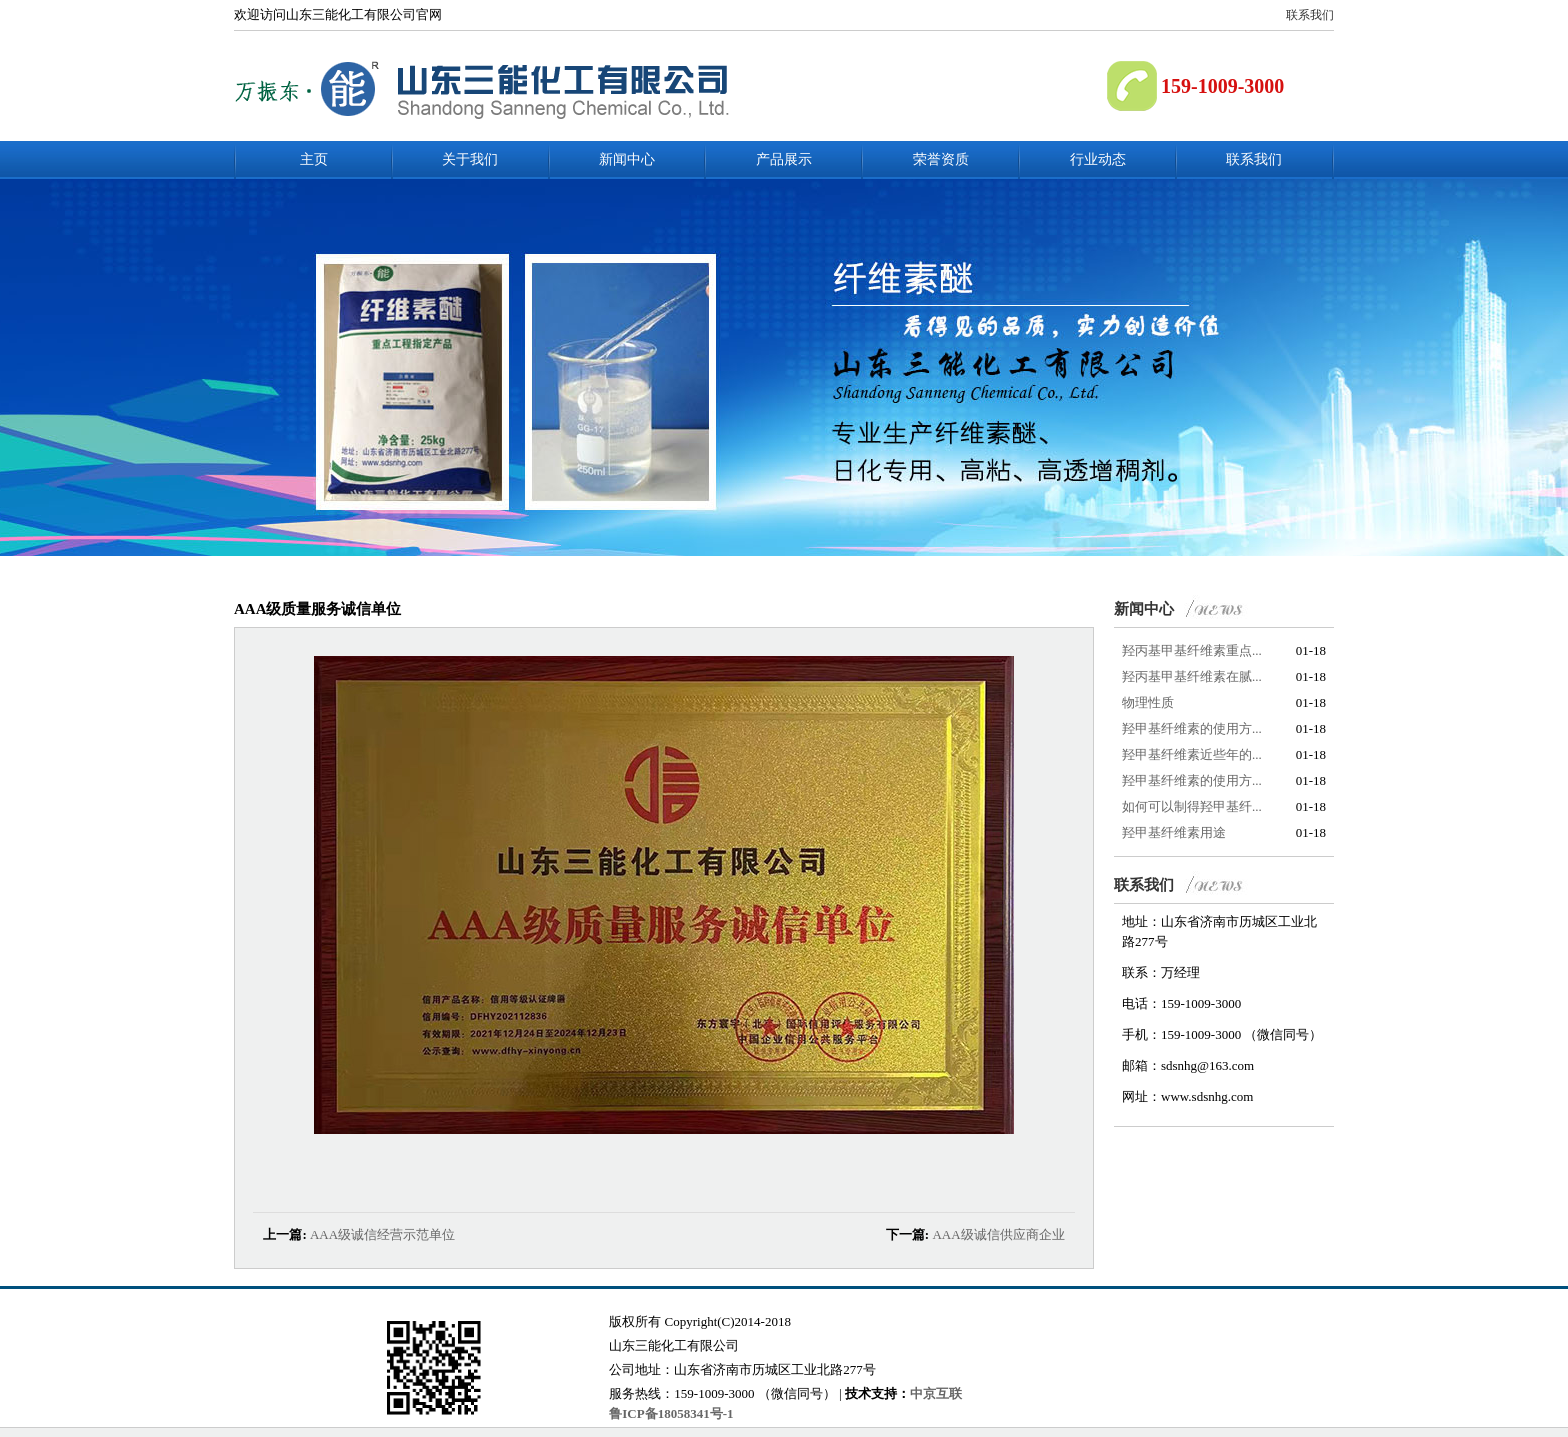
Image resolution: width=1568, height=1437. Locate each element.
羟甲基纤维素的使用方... (1192, 728)
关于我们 (470, 159)
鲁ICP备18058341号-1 (671, 1413)
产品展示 (784, 159)
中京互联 (936, 1393)
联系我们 (1310, 15)
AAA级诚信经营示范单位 (382, 1234)
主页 (314, 159)
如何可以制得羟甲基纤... (1192, 806)
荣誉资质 (941, 159)
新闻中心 (627, 159)
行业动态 (1098, 159)
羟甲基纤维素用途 (1174, 832)
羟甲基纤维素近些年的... (1192, 754)
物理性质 (1148, 702)
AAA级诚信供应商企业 (998, 1234)
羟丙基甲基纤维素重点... (1192, 650)
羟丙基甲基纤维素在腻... (1192, 676)
